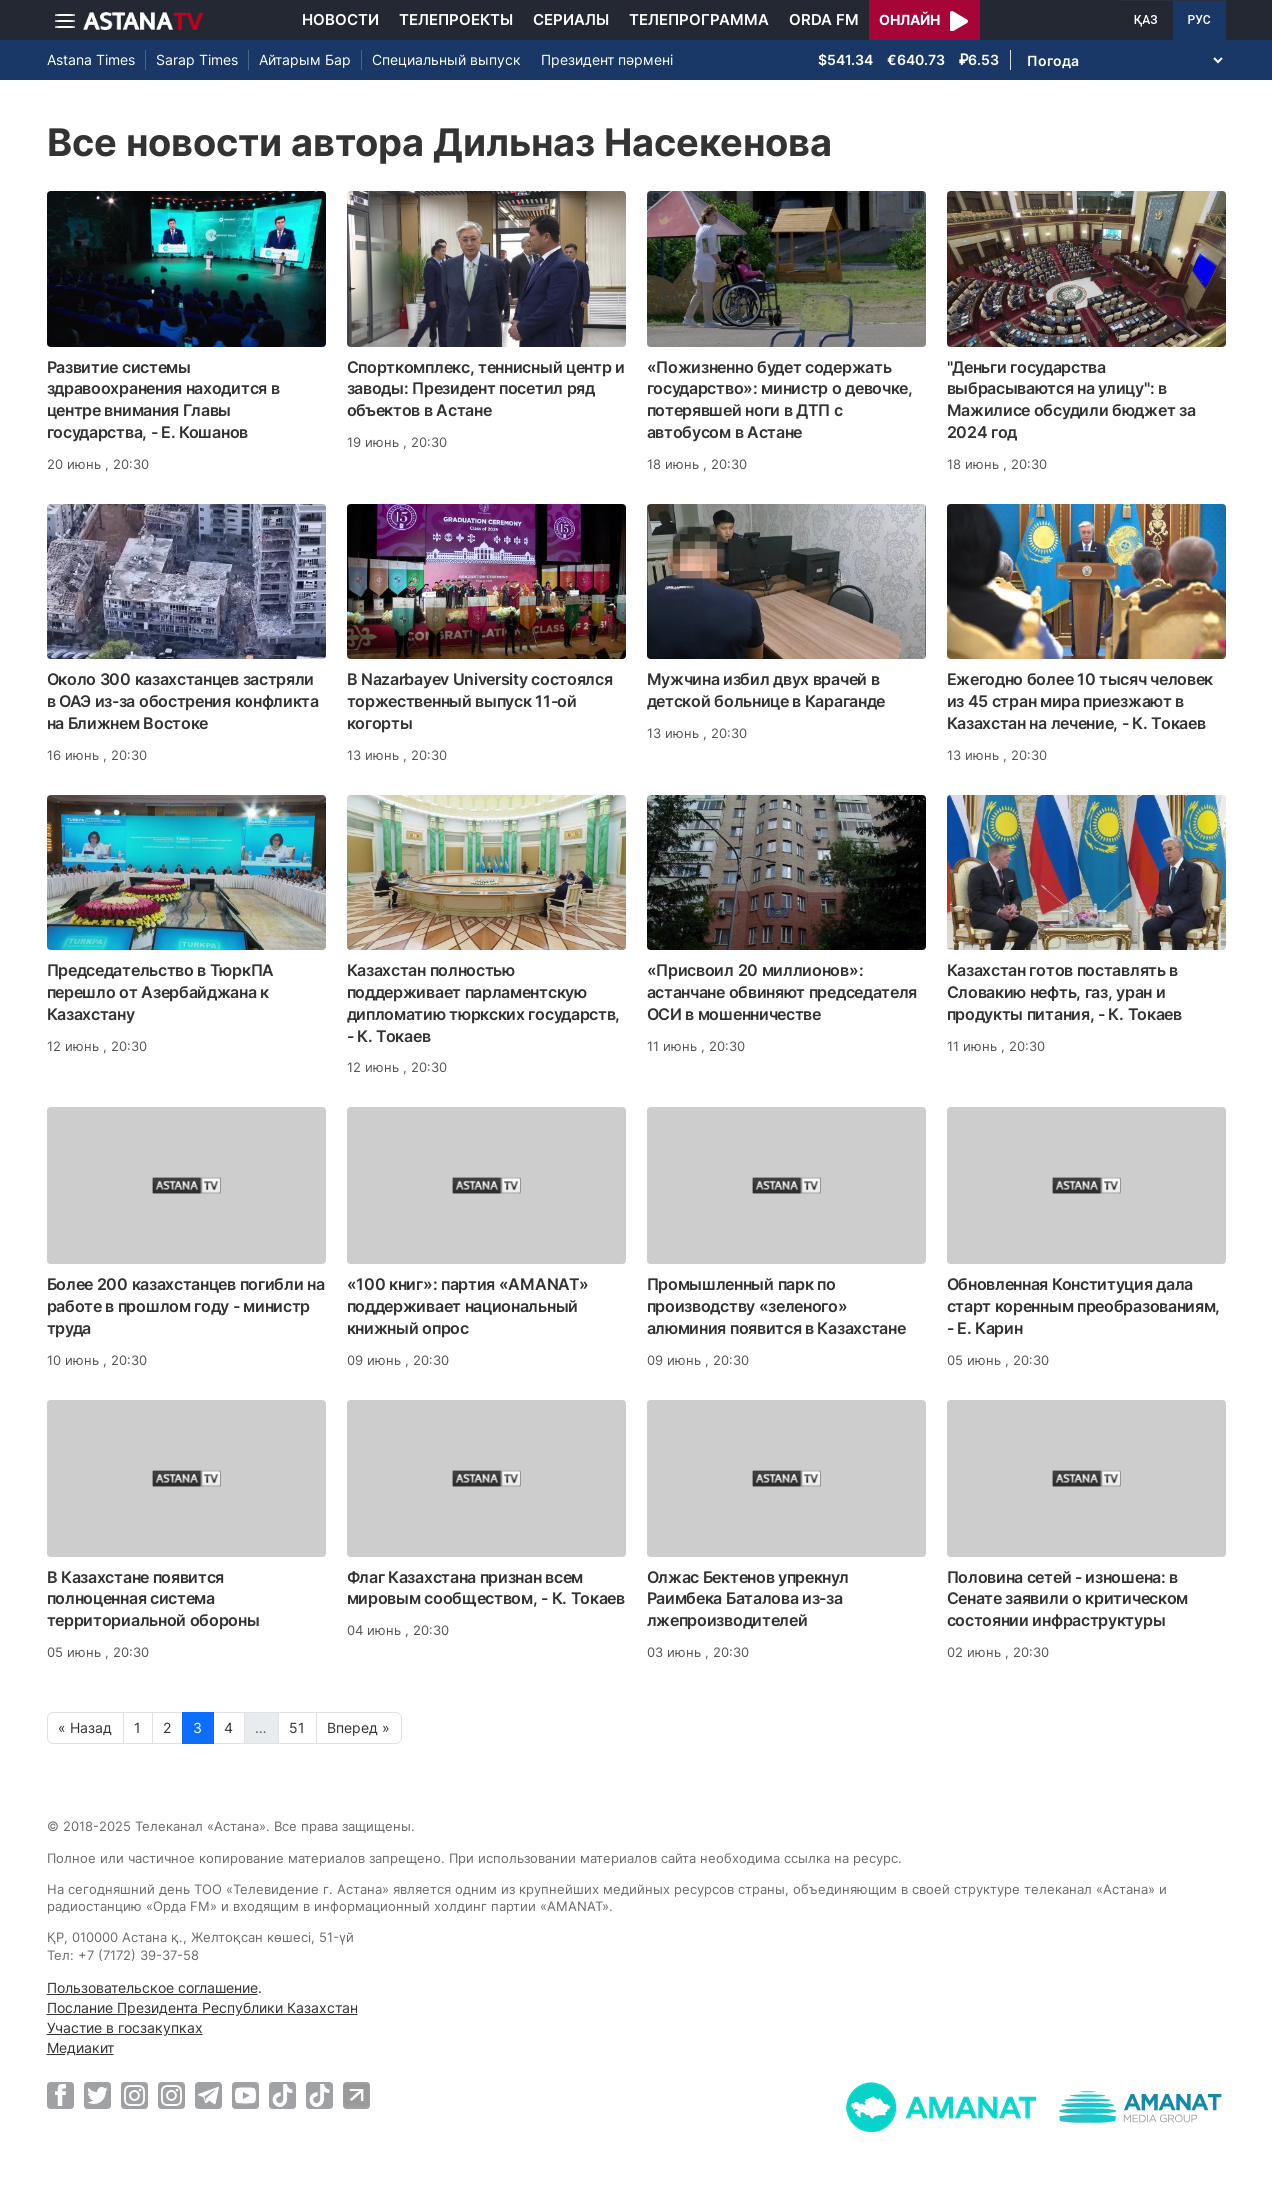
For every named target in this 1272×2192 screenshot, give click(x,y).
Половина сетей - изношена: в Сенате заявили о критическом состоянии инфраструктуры (1068, 1599)
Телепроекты (456, 19)
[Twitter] (97, 2095)
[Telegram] (208, 2095)
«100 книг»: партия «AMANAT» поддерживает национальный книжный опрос (468, 1306)
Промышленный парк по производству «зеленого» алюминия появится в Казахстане (776, 1306)
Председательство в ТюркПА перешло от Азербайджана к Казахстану (161, 992)
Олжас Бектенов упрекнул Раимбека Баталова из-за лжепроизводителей (748, 1599)
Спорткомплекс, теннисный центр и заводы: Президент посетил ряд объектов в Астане (486, 389)
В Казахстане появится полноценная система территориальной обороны (153, 1599)
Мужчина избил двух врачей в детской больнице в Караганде (766, 690)
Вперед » (358, 1727)
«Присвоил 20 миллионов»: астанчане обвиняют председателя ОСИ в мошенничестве (782, 992)
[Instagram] (134, 2095)
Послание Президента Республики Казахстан (202, 2007)
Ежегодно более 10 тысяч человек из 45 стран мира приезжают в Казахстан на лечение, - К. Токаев (1080, 701)
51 (297, 1727)
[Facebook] (60, 2095)
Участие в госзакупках (125, 2027)
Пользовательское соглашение (152, 1987)
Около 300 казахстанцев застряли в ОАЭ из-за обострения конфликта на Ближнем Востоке (183, 701)
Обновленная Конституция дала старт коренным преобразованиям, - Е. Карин (1084, 1306)
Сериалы (571, 19)
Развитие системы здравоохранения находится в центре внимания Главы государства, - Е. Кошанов (163, 399)
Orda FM (824, 19)
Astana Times (91, 59)
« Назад (85, 1727)
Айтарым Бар (305, 59)
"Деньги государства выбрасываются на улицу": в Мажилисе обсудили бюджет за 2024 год (1071, 399)
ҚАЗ (1146, 20)
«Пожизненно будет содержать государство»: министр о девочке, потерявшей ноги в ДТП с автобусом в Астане (780, 399)
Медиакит (80, 2047)
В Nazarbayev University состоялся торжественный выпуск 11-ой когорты (480, 701)
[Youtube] (245, 2095)
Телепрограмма (699, 19)
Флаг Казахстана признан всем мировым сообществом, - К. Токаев (486, 1588)
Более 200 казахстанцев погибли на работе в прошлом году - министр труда (186, 1306)
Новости (340, 19)
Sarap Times (197, 59)
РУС (1199, 20)
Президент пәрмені (607, 59)
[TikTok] (282, 2095)
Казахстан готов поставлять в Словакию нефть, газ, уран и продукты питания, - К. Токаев (1064, 992)
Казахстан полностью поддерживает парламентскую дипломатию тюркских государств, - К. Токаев (484, 1002)
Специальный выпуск (446, 59)
